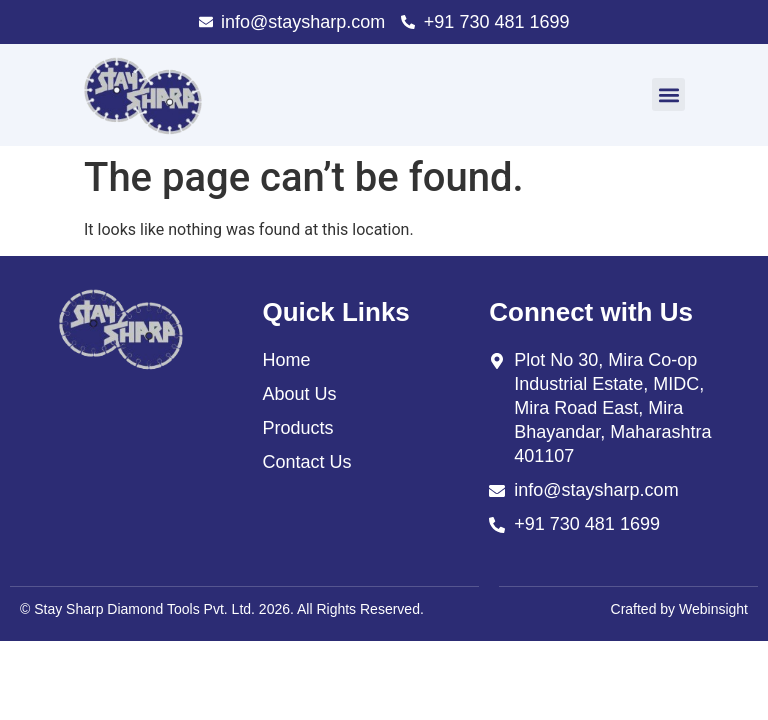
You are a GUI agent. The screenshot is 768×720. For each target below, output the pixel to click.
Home (286, 360)
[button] (668, 94)
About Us (299, 394)
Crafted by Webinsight (679, 609)
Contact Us (306, 462)
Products (297, 428)
